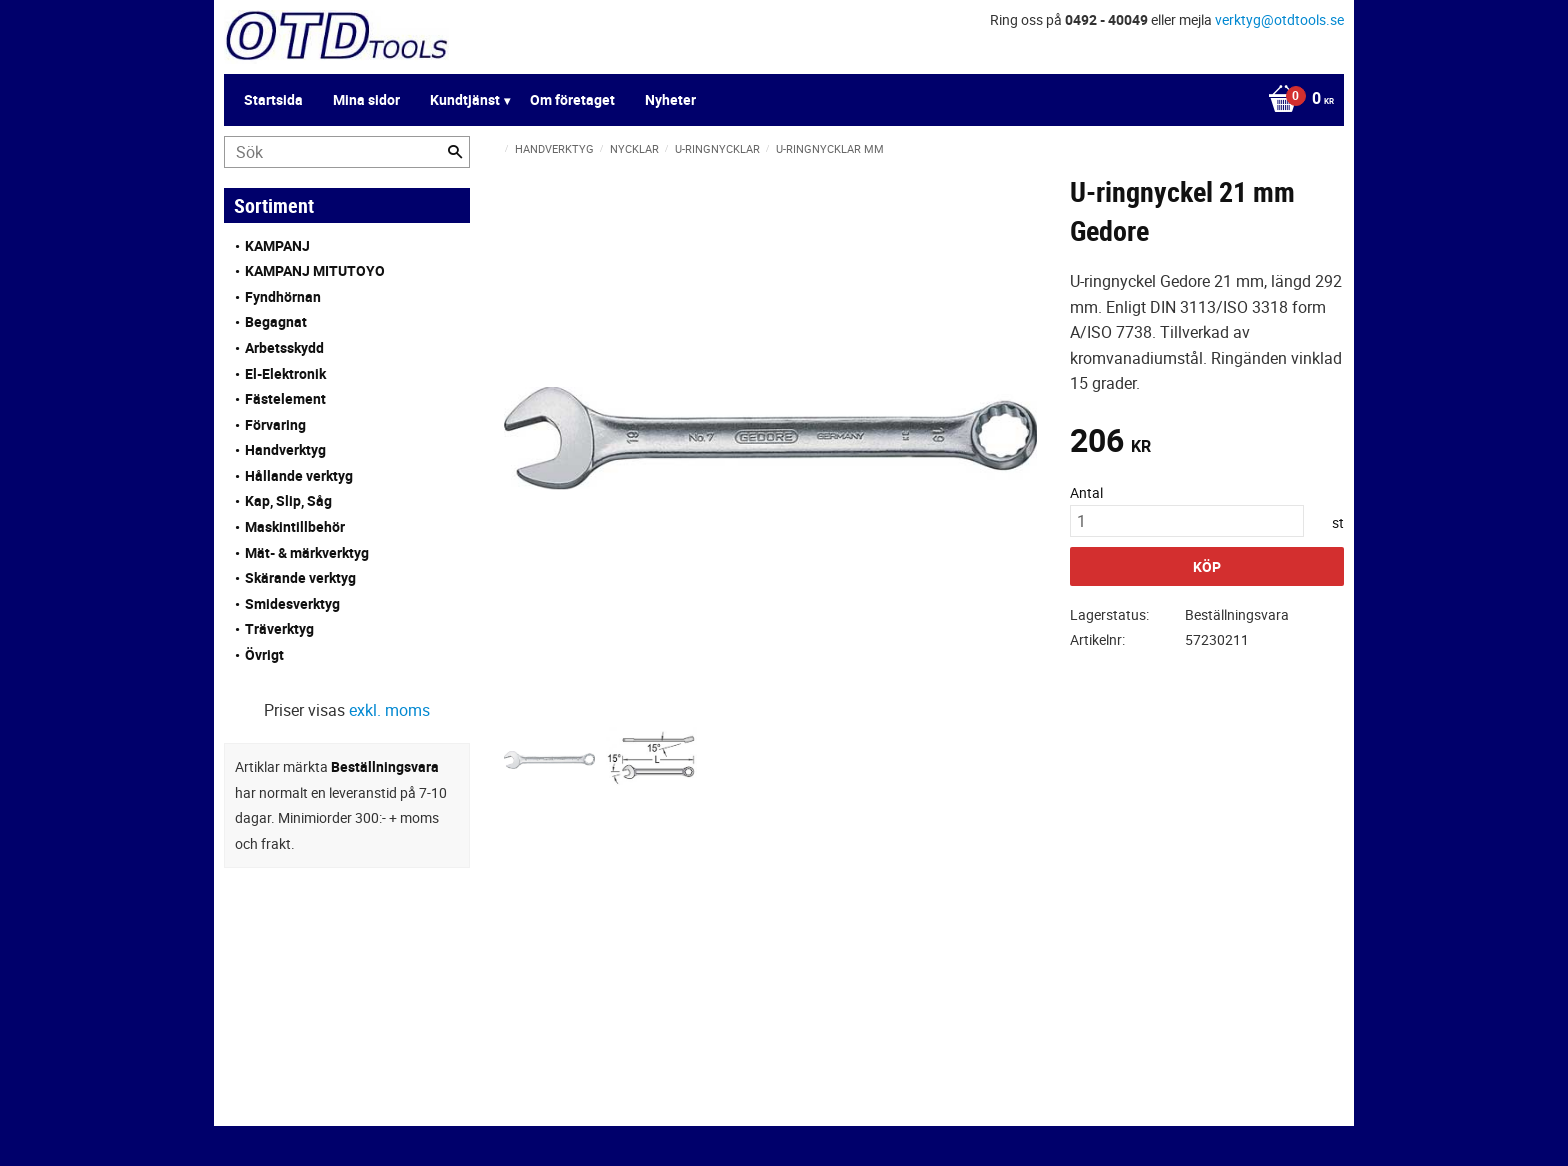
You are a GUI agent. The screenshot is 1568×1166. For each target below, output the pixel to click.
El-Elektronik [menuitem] (285, 373)
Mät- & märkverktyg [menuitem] (307, 552)
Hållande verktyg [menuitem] (299, 475)
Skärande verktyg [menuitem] (300, 577)
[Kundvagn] (1296, 100)
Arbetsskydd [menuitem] (284, 347)
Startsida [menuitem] (273, 99)
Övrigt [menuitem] (264, 654)
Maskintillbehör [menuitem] (295, 526)
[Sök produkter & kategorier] (347, 152)
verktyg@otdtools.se (1279, 19)
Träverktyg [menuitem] (279, 628)
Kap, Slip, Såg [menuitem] (288, 500)
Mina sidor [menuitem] (366, 99)
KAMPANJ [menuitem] (277, 245)
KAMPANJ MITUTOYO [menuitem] (315, 270)
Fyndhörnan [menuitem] (283, 296)
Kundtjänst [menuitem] (465, 99)
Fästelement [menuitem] (285, 398)
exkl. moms (389, 710)
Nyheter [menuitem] (670, 99)
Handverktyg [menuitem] (285, 449)
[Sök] (455, 152)
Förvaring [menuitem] (275, 424)
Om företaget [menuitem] (572, 99)
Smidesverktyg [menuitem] (292, 603)
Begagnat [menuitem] (276, 321)
